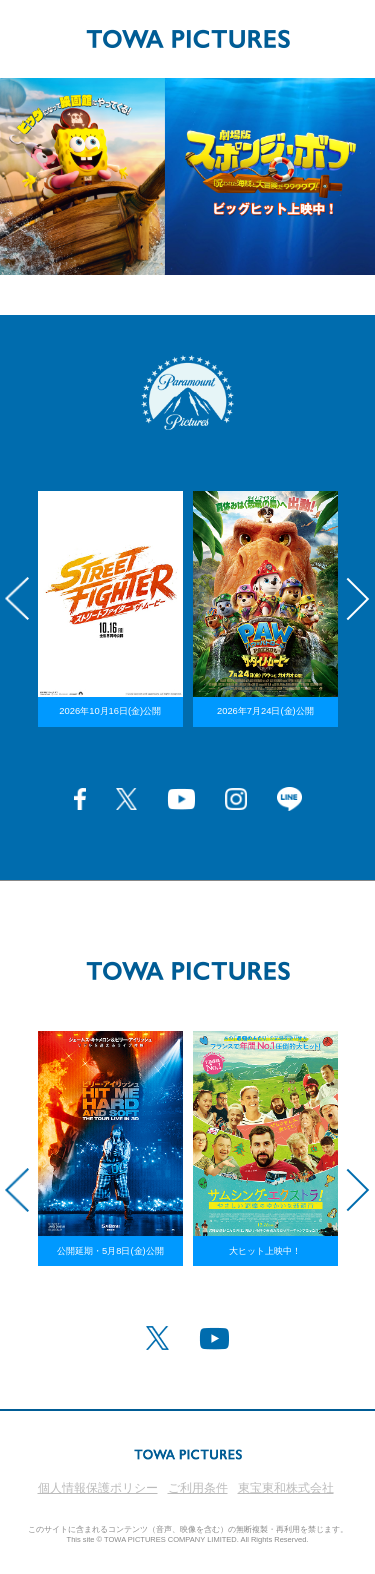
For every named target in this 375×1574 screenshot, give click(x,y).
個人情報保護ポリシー (98, 1488)
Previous (17, 599)
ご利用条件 (198, 1488)
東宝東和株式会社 (286, 1488)
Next (358, 599)
